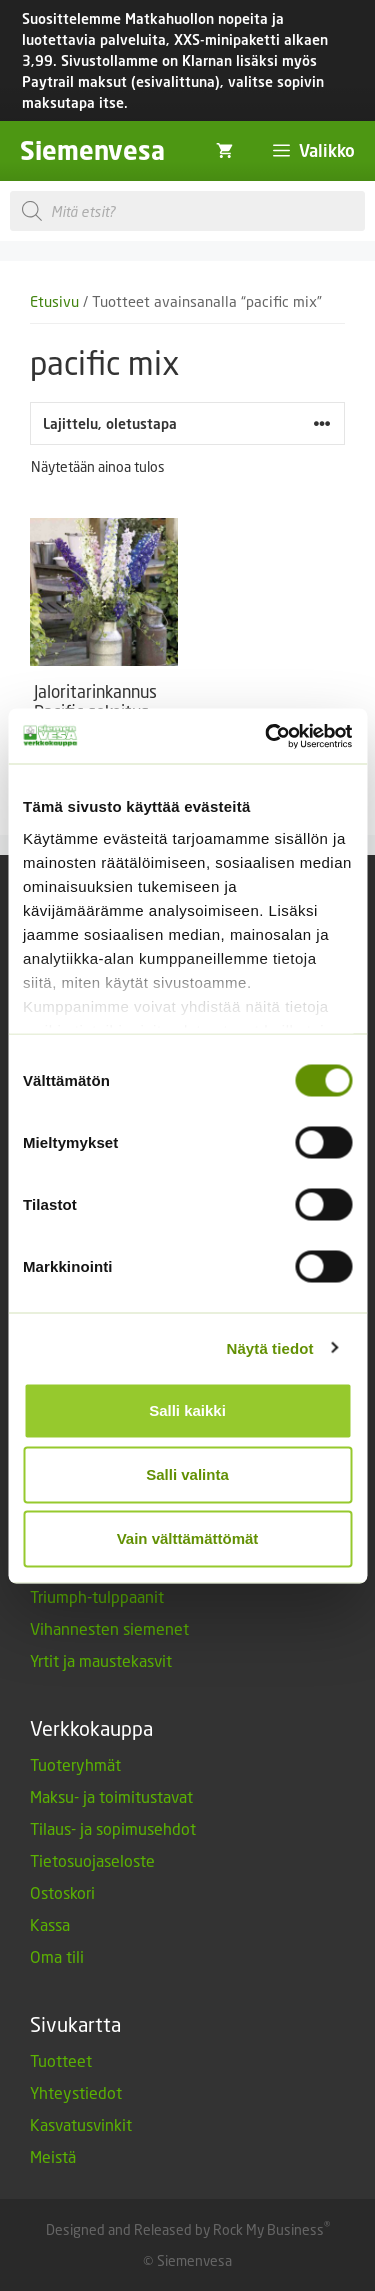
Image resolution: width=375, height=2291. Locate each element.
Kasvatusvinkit (81, 2124)
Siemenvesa (92, 150)
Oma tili (57, 1956)
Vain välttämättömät (188, 1538)
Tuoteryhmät (75, 1764)
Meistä (53, 2156)
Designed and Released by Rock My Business (185, 2229)
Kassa (50, 1924)
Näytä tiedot (270, 1347)
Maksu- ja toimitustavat (111, 1796)
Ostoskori (62, 1892)
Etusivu (54, 301)
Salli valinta (187, 1474)
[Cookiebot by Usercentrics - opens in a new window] (267, 736)
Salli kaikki (187, 1410)
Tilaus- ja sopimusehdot (113, 1828)
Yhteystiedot (76, 2092)
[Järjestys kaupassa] (187, 423)
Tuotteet (61, 2060)
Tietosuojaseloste (92, 1860)
